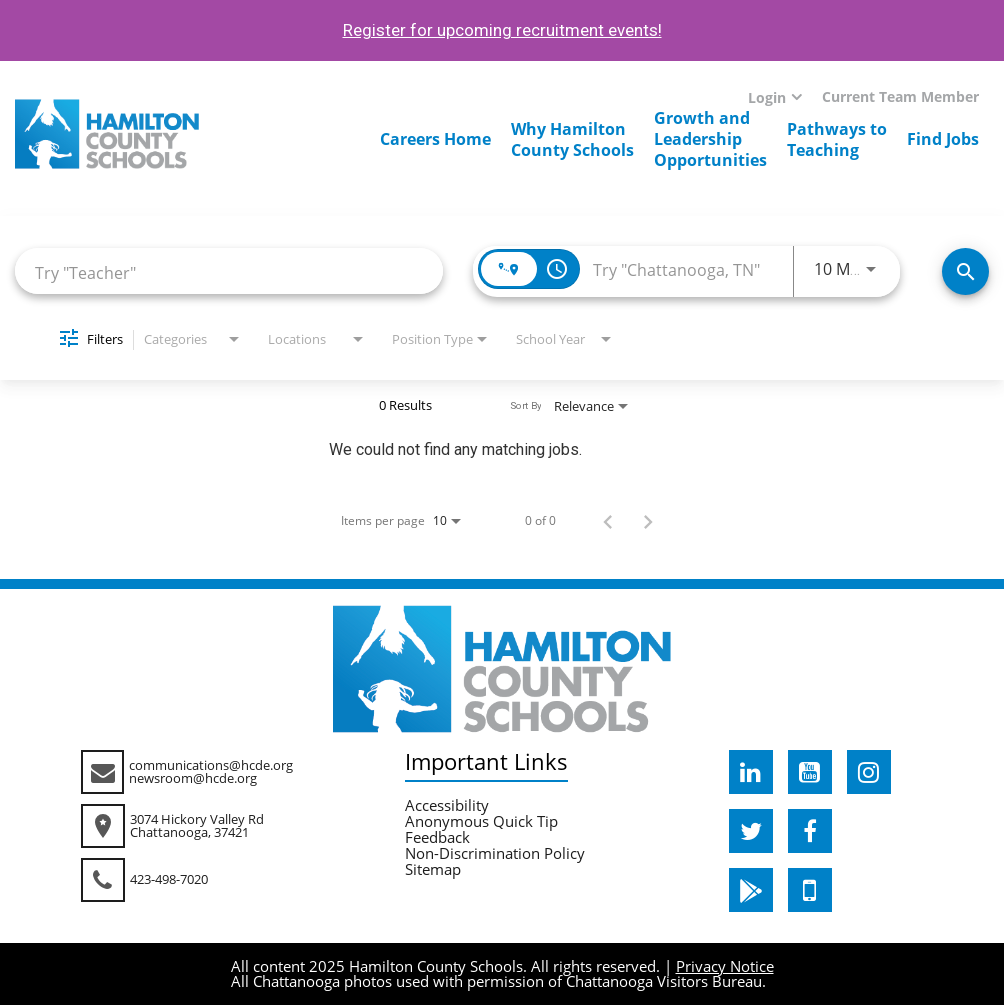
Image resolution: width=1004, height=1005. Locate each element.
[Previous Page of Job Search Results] (608, 521)
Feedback (437, 837)
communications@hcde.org (211, 765)
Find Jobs (943, 139)
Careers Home (435, 139)
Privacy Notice (725, 966)
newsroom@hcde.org (193, 778)
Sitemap (433, 869)
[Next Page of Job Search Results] (648, 521)
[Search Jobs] (965, 271)
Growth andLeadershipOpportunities (710, 139)
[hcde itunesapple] (810, 890)
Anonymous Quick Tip (481, 821)
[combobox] (229, 271)
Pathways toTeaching (837, 139)
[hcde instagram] (869, 772)
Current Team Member (900, 96)
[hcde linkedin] (751, 772)
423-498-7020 (169, 879)
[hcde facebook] (810, 831)
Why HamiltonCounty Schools (572, 139)
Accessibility (447, 805)
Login (767, 97)
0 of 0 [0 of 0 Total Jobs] (540, 521)
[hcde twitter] (751, 831)
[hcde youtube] (810, 772)
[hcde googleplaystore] (751, 890)
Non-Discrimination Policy (495, 853)
